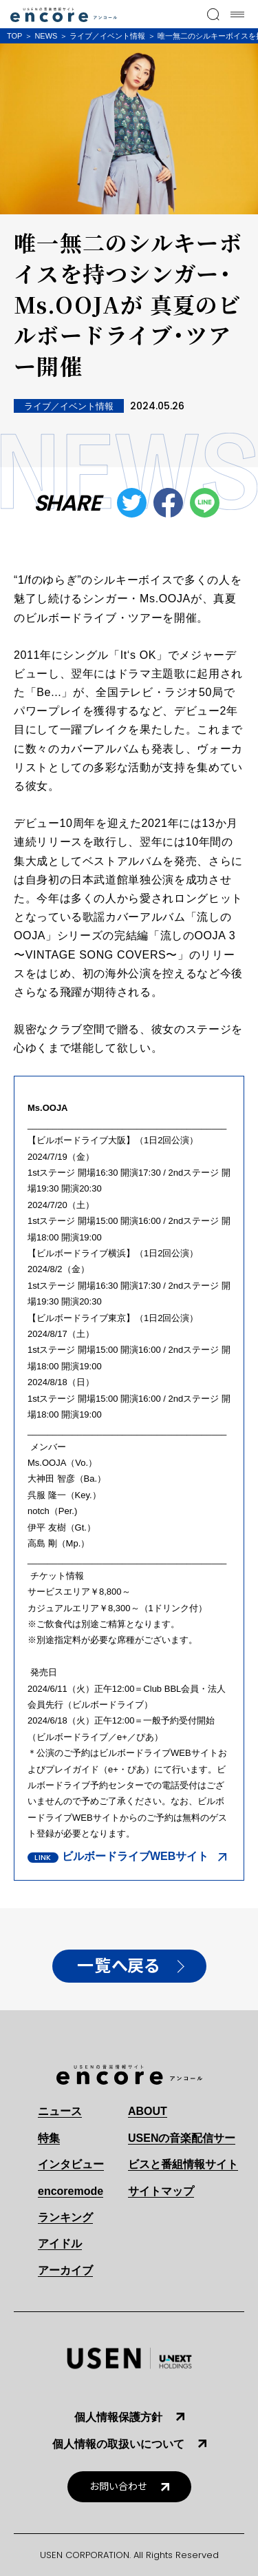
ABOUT (147, 2111)
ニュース (60, 2111)
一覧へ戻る (118, 1966)
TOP (14, 36)
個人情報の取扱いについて (118, 2444)
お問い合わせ (118, 2487)
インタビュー (71, 2164)
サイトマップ (161, 2191)
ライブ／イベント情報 (107, 36)
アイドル (60, 2243)
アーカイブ (65, 2270)
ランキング (65, 2217)
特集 (49, 2138)
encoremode (70, 2191)
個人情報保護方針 (118, 2417)
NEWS (45, 36)
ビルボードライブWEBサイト (135, 1856)
